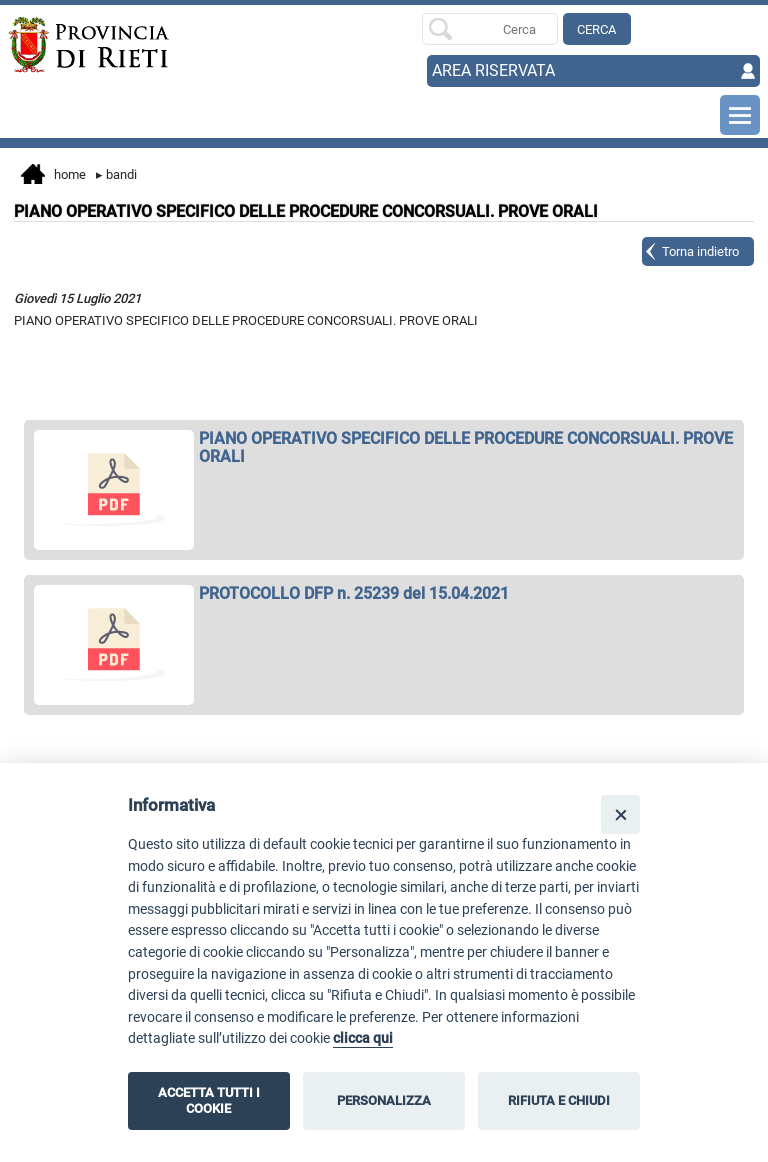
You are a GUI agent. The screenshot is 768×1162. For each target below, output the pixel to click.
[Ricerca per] (490, 29)
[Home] (83, 45)
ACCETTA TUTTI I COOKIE (209, 1100)
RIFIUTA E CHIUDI (559, 1100)
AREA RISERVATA (493, 70)
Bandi (116, 174)
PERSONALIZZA (384, 1100)
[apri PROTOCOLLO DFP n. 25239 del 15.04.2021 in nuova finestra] (384, 594)
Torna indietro (700, 251)
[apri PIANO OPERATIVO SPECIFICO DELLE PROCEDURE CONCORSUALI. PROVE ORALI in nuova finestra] (384, 448)
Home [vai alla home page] (53, 176)
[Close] (620, 814)
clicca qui (363, 1038)
